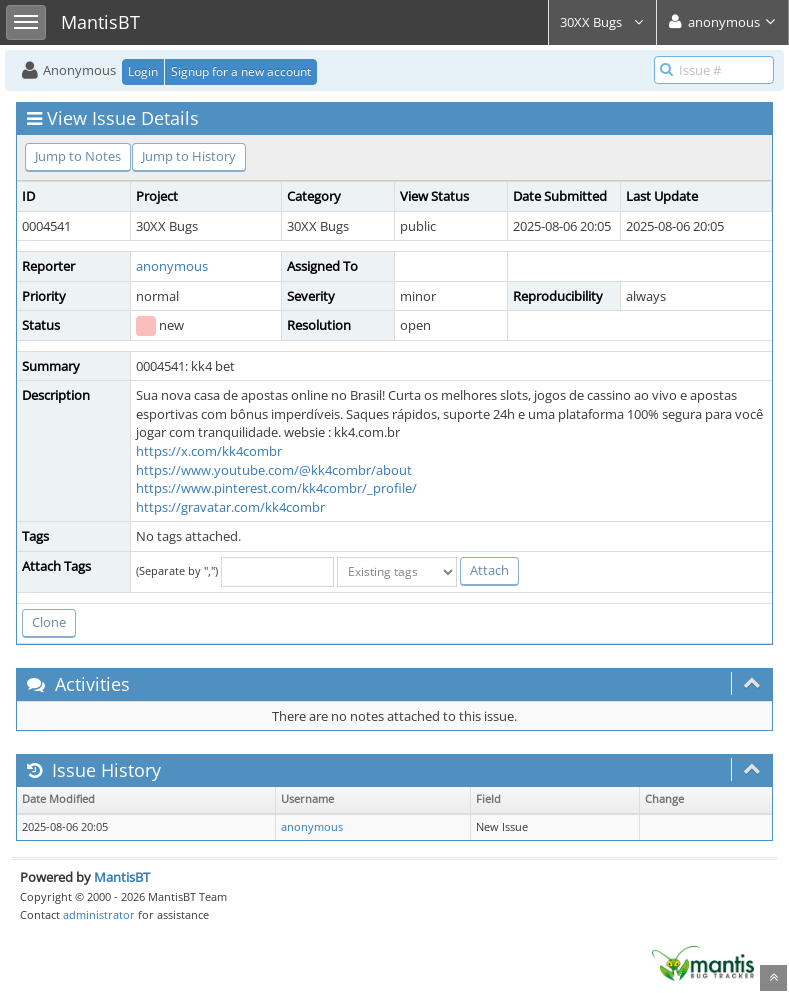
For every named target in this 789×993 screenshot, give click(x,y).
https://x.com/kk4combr (209, 451)
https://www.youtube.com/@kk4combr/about (274, 470)
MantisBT (122, 877)
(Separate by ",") (177, 570)
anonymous (172, 266)
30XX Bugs (602, 22)
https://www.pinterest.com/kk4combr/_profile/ (276, 488)
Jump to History (189, 156)
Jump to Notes (78, 156)
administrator (99, 914)
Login (143, 71)
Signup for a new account (241, 71)
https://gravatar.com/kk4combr (230, 507)
